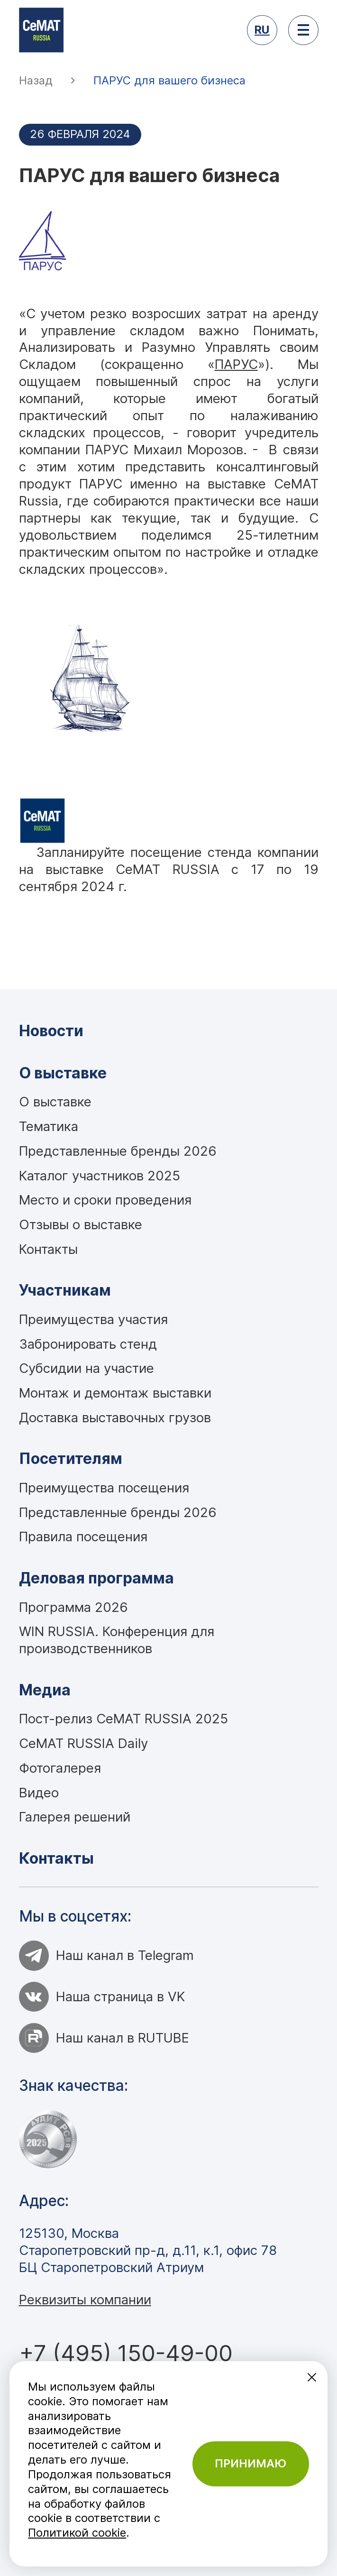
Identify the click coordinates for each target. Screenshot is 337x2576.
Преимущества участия (93, 1319)
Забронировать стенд (88, 1344)
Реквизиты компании (85, 2299)
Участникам (65, 1290)
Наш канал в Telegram (106, 1955)
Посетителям (70, 1458)
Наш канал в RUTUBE (104, 2038)
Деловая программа (96, 1578)
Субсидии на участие (86, 1368)
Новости (51, 1030)
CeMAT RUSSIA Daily (83, 1743)
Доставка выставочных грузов (115, 1417)
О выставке (63, 1073)
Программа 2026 (73, 1607)
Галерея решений (74, 1817)
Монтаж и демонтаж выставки (115, 1393)
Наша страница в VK (102, 1997)
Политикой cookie (77, 2532)
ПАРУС (236, 364)
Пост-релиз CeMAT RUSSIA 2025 (123, 1719)
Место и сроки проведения (105, 1200)
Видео (39, 1793)
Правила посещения (83, 1536)
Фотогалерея (60, 1768)
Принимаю (250, 2463)
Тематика (48, 1126)
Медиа (45, 1690)
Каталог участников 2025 (99, 1176)
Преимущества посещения (104, 1488)
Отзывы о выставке (80, 1224)
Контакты (48, 1249)
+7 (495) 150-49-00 (126, 2352)
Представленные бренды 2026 (118, 1151)
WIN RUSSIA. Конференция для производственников (116, 1639)
